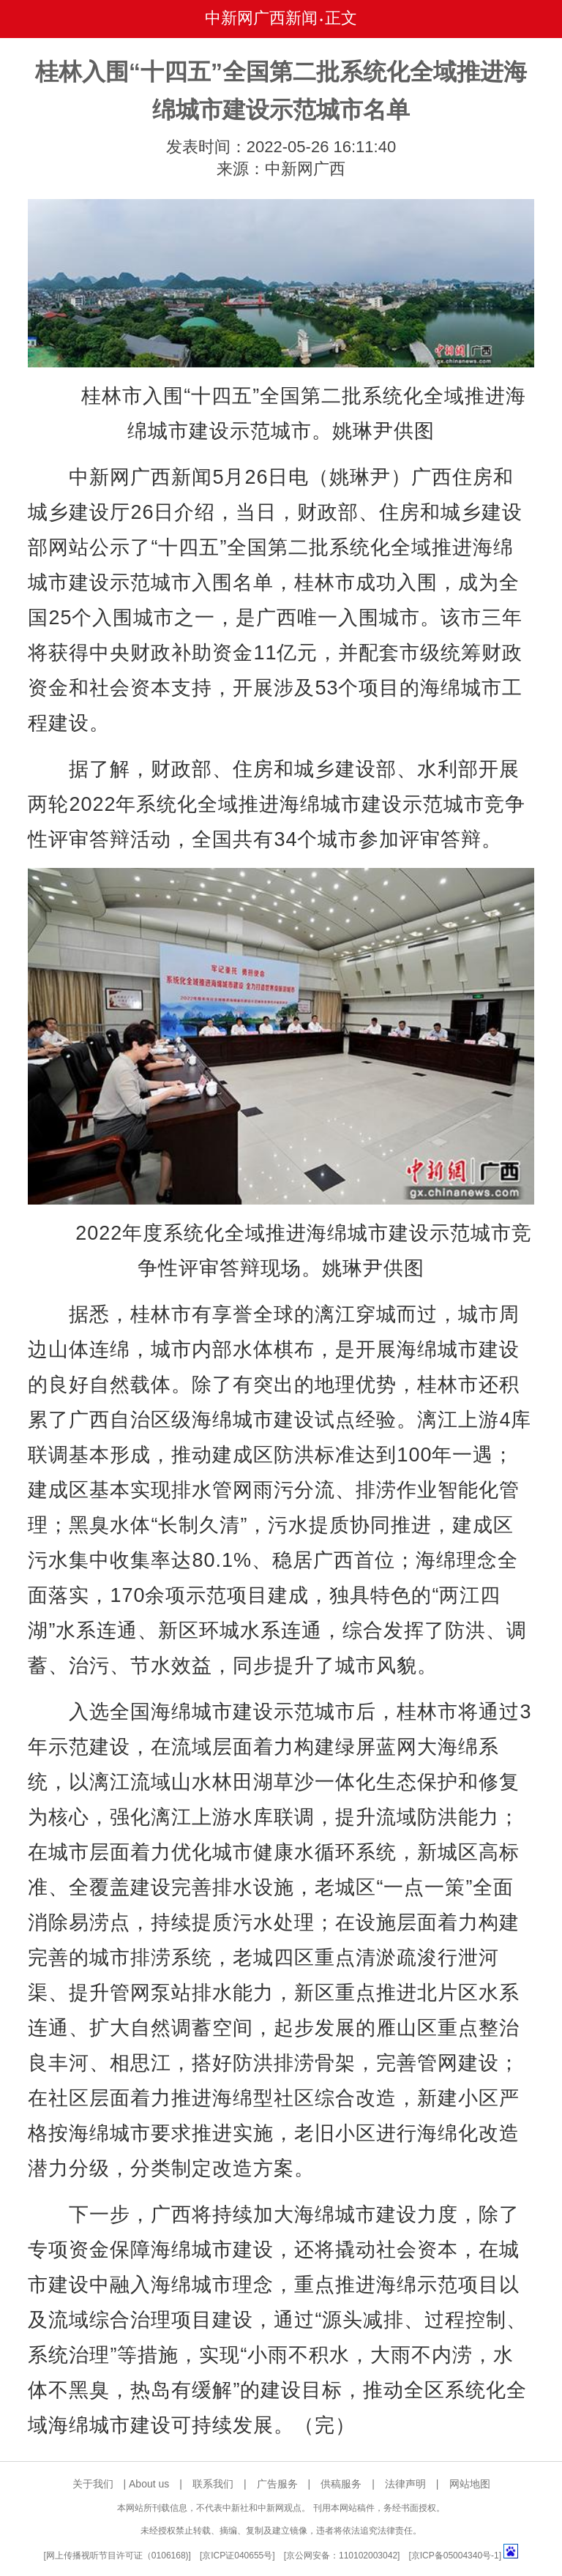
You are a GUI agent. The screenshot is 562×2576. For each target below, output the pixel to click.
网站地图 (469, 2484)
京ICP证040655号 (237, 2555)
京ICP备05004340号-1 (455, 2555)
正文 (341, 18)
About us (149, 2484)
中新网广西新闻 (261, 18)
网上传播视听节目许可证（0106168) (117, 2555)
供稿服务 (341, 2484)
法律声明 (405, 2484)
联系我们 (212, 2484)
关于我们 (92, 2484)
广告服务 (277, 2484)
